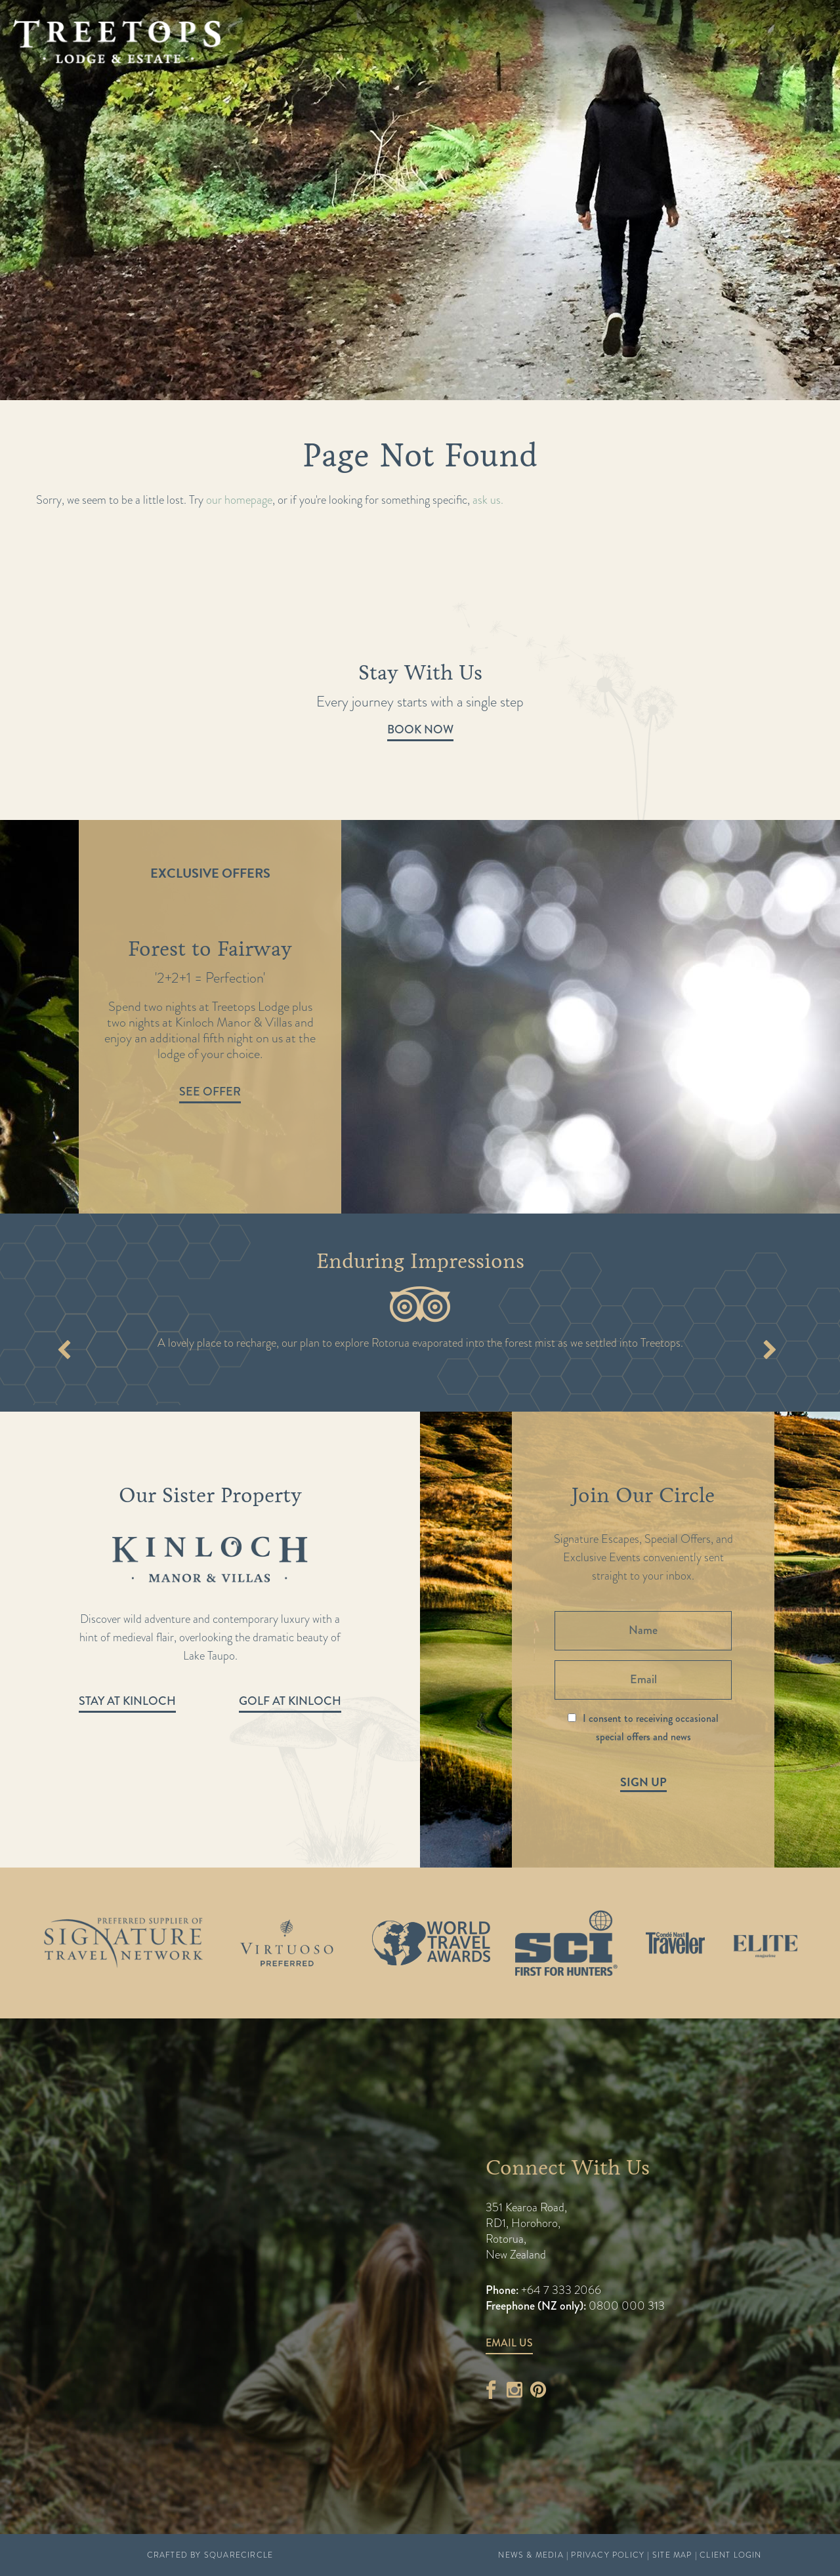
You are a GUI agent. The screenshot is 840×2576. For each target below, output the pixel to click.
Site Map (672, 2555)
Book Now (420, 729)
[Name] (643, 1630)
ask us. (487, 499)
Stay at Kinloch (127, 1700)
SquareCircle (238, 2555)
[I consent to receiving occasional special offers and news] (572, 1717)
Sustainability (483, 80)
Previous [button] (63, 1351)
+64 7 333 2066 (559, 2290)
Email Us (509, 2342)
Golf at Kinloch (290, 1700)
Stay (194, 80)
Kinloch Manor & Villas (712, 80)
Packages (127, 80)
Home (56, 80)
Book (778, 42)
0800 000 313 (627, 2305)
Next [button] (769, 1351)
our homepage (239, 499)
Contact (581, 80)
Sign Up (643, 1782)
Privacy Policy (607, 2555)
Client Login (730, 2555)
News (397, 80)
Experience (321, 80)
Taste (244, 80)
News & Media (530, 2555)
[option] (420, 1017)
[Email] (643, 1680)
